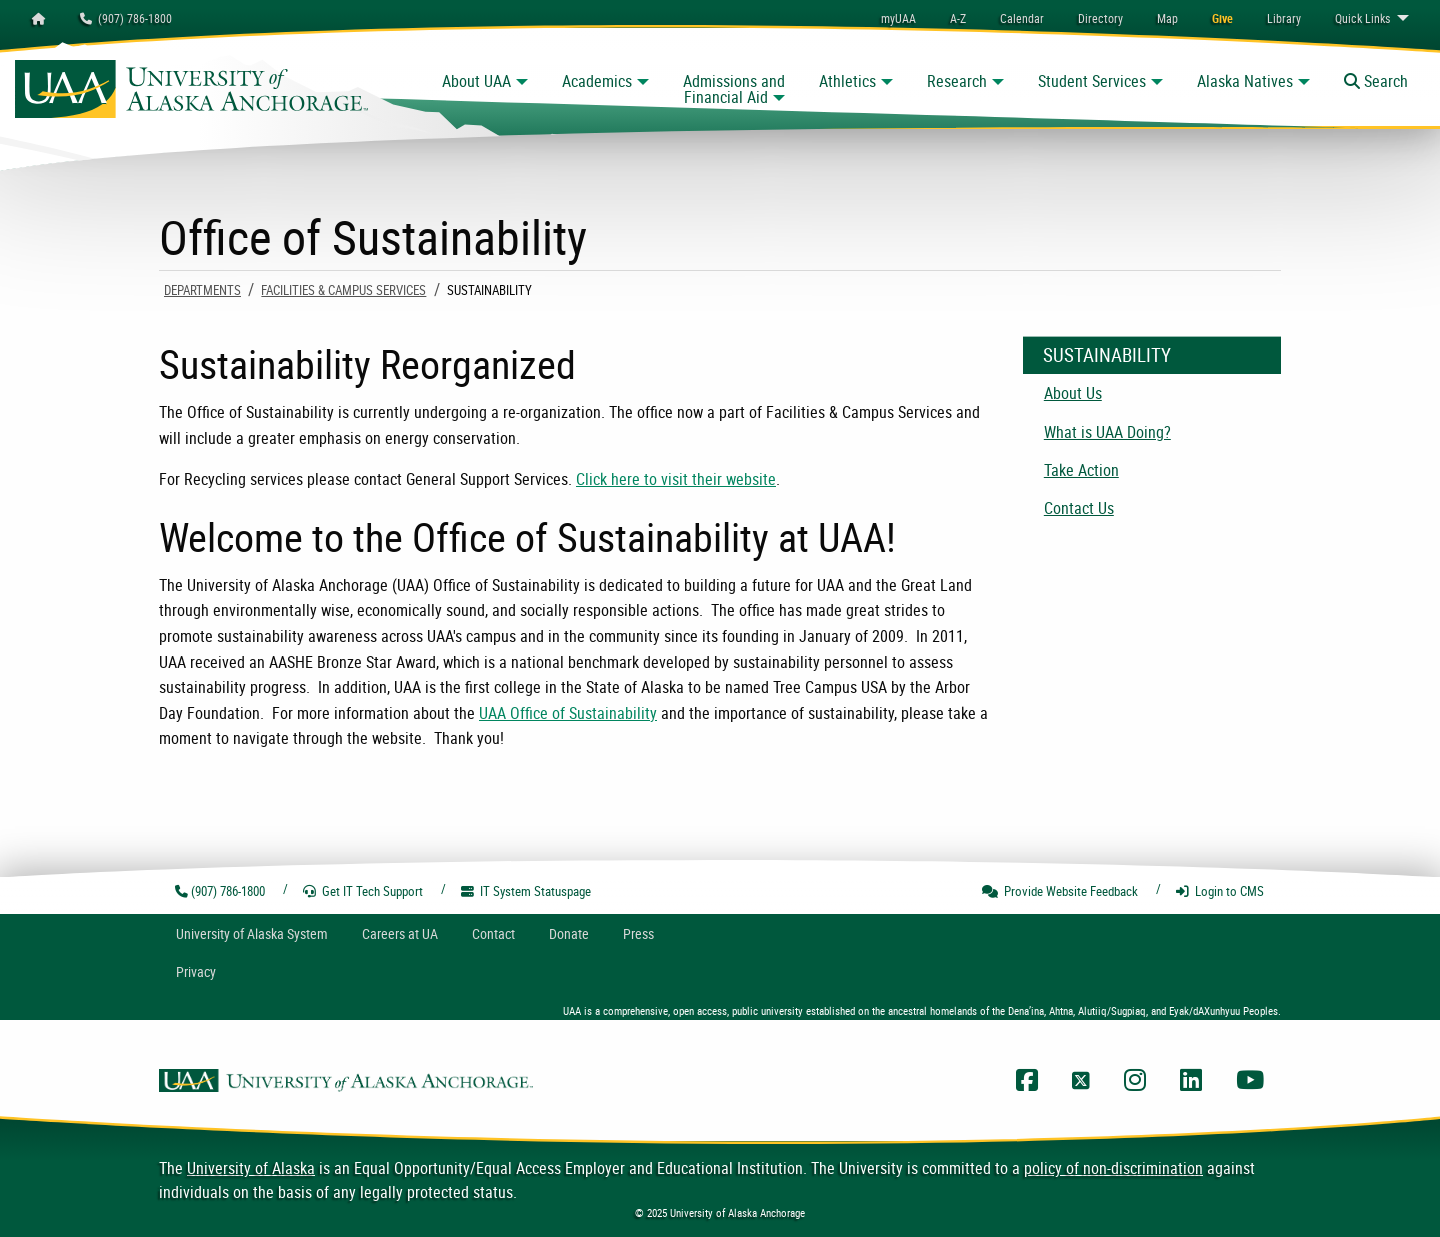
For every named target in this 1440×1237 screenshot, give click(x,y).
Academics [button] (597, 81)
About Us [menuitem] (1073, 393)
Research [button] (957, 81)
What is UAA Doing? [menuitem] (1107, 432)
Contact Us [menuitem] (1079, 508)
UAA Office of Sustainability (568, 713)
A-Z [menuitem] (958, 18)
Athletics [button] (847, 81)
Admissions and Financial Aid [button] (734, 89)
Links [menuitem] (1362, 18)
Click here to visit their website (676, 479)
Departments (202, 290)
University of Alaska (251, 1168)
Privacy (196, 971)
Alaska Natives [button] (1245, 81)
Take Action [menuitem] (1081, 470)
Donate (569, 933)
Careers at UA (400, 933)
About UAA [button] (476, 81)
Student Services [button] (1092, 81)
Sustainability (1107, 355)
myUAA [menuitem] (898, 18)
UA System (252, 933)
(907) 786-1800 (126, 18)
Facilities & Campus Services (343, 290)
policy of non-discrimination (1113, 1168)
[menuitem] (1022, 18)
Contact (493, 933)
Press (638, 933)
